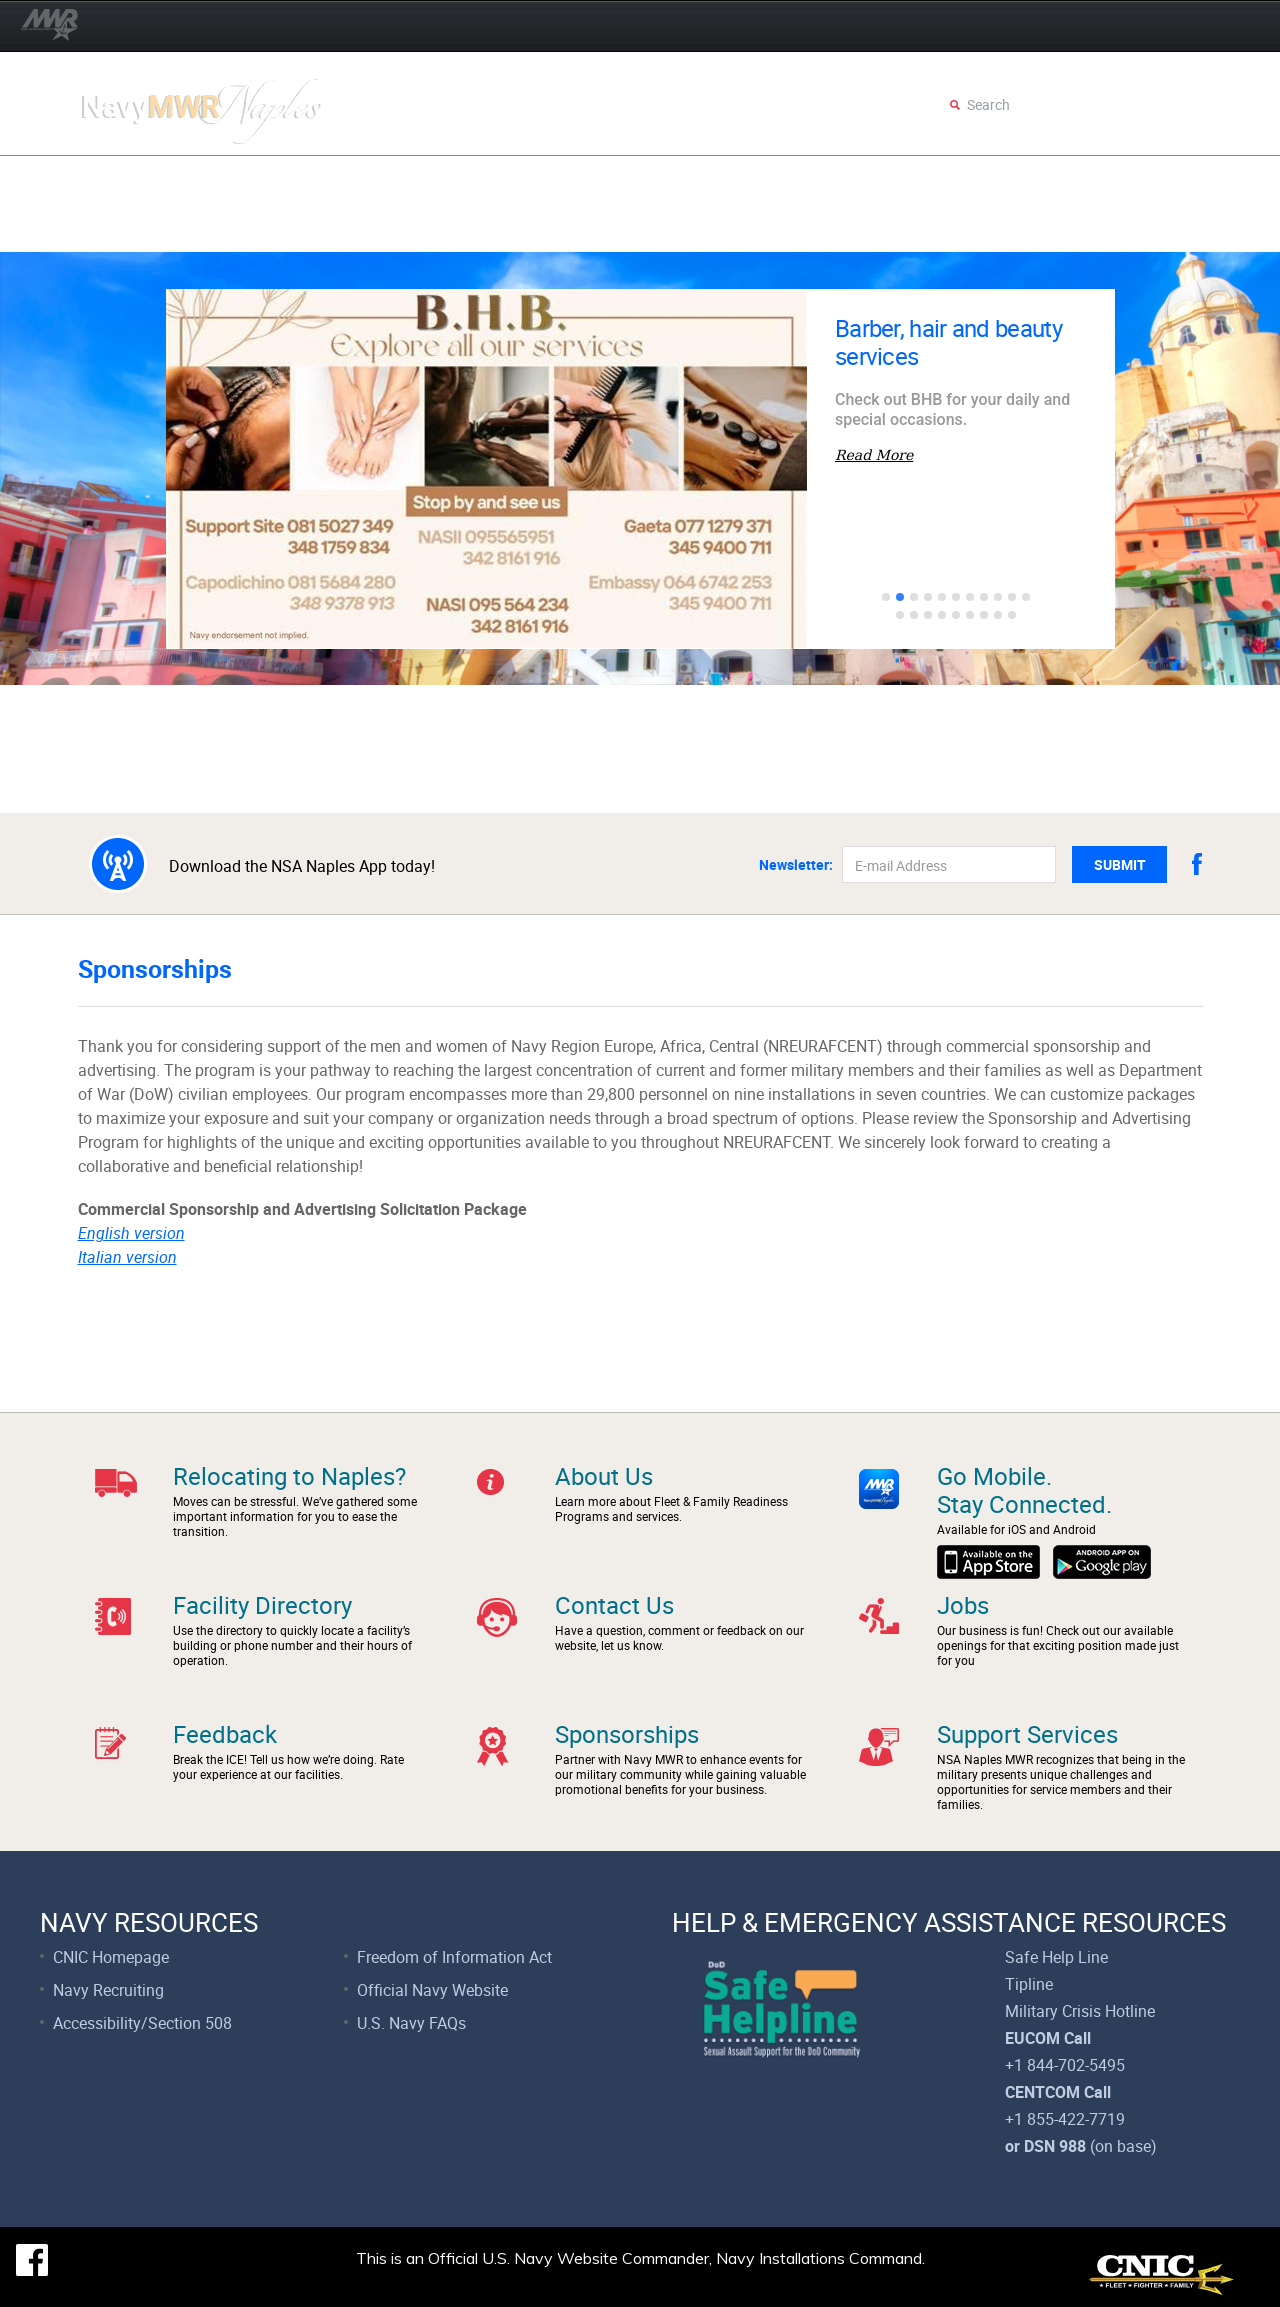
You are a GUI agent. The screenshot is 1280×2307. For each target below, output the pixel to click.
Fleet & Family (152, 227)
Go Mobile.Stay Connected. (1024, 1490)
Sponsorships (627, 1734)
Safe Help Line (1056, 1957)
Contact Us (614, 1605)
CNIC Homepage (111, 1957)
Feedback (225, 1734)
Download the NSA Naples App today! (302, 865)
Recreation (595, 227)
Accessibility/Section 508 (142, 2023)
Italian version (127, 1257)
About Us (604, 1476)
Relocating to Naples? (289, 1476)
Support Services (828, 227)
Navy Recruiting (108, 1990)
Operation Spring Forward (202, 179)
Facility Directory (262, 1605)
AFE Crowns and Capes (431, 179)
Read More (874, 455)
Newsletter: (796, 865)
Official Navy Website (432, 1990)
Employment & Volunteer (1008, 179)
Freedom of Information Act (454, 1957)
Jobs (963, 1605)
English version (131, 1233)
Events (753, 179)
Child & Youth (296, 227)
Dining (700, 227)
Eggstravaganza (623, 179)
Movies (844, 179)
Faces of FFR (980, 227)
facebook (1197, 864)
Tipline (1029, 1984)
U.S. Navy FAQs (411, 2023)
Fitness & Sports (451, 227)
